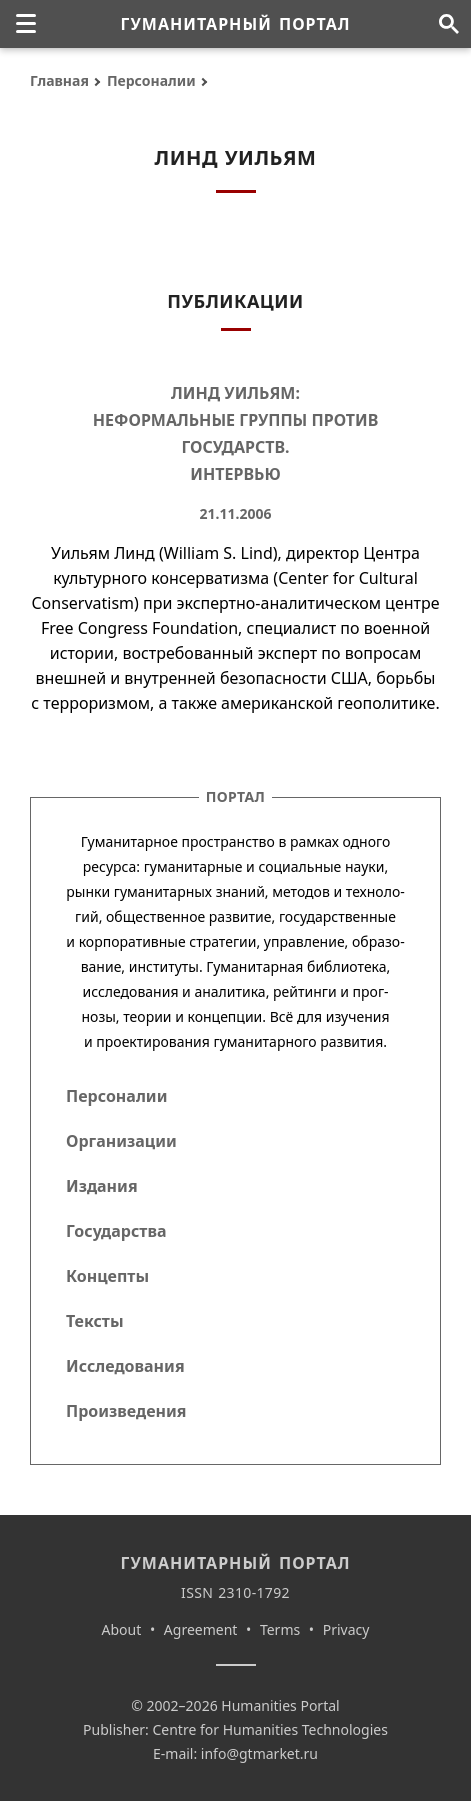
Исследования (125, 1366)
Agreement (201, 1629)
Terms (280, 1629)
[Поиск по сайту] (448, 24)
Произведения (126, 1411)
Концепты (107, 1276)
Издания (102, 1186)
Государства (116, 1231)
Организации (121, 1141)
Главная (59, 80)
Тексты (95, 1321)
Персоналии (151, 80)
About (122, 1629)
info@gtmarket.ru (259, 1753)
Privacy (346, 1629)
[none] (26, 24)
